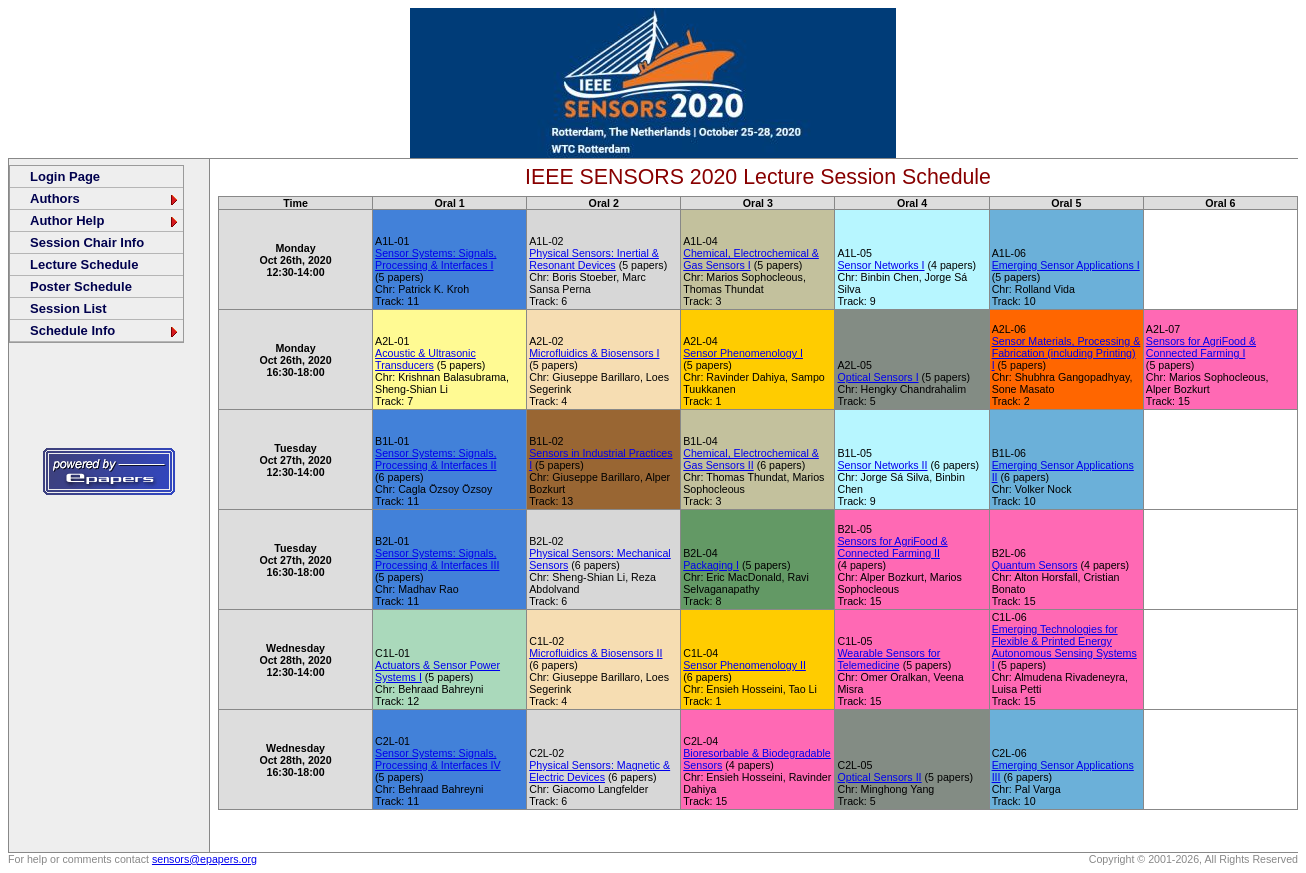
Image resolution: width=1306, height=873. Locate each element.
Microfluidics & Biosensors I (594, 353)
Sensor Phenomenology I (743, 353)
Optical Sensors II (879, 777)
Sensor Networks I (880, 265)
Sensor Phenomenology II (744, 665)
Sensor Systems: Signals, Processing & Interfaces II (435, 459)
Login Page (65, 176)
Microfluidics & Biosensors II (595, 653)
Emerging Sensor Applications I (1066, 265)
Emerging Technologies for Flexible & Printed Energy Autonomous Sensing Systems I (1064, 647)
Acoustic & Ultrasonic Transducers (425, 359)
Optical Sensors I (877, 377)
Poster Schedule (81, 286)
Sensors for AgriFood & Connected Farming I (1201, 347)
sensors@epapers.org (204, 859)
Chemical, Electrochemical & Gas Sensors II (751, 459)
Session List (68, 308)
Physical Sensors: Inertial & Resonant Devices (594, 259)
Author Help (105, 220)
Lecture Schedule (84, 264)
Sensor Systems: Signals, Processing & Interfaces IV (438, 759)
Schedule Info (105, 330)
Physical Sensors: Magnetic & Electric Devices (599, 771)
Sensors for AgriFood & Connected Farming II (892, 547)
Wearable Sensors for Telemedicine (888, 659)
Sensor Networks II (882, 465)
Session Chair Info (87, 242)
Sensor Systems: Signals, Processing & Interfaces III (437, 559)
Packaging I (711, 565)
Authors (105, 198)
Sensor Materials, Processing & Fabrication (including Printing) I (1066, 353)
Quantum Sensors (1035, 565)
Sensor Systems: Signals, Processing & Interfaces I (435, 259)
